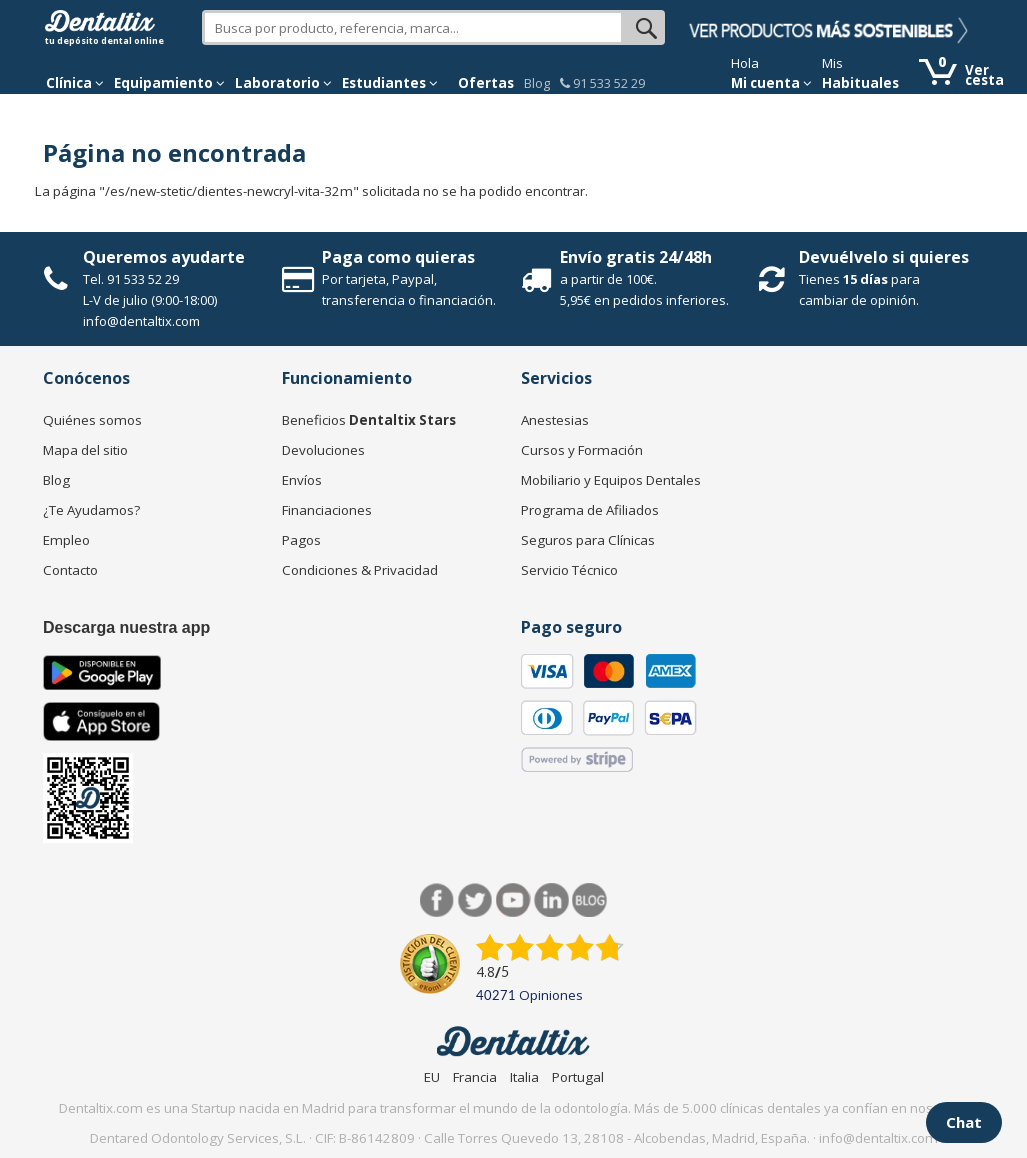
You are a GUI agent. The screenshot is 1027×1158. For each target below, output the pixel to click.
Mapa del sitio (85, 450)
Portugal (578, 1077)
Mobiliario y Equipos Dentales (611, 480)
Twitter (475, 900)
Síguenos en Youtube (513, 900)
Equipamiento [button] (169, 83)
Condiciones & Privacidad (360, 570)
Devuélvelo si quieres (884, 257)
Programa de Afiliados (590, 510)
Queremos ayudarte (164, 257)
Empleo (66, 540)
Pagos (301, 540)
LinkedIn (551, 900)
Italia (524, 1077)
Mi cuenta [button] (771, 83)
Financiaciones (327, 510)
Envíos (302, 480)
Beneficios (369, 420)
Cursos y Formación (582, 450)
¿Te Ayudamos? (91, 510)
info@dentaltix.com (141, 321)
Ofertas (486, 83)
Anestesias (555, 420)
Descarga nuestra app (126, 627)
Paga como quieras (398, 257)
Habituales (860, 83)
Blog (537, 83)
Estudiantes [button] (390, 83)
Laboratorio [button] (283, 83)
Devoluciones (323, 450)
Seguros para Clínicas (588, 540)
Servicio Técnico (569, 570)
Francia (475, 1077)
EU (432, 1077)
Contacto (70, 570)
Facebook (437, 900)
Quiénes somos (92, 420)
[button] (75, 83)
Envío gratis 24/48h (636, 257)
